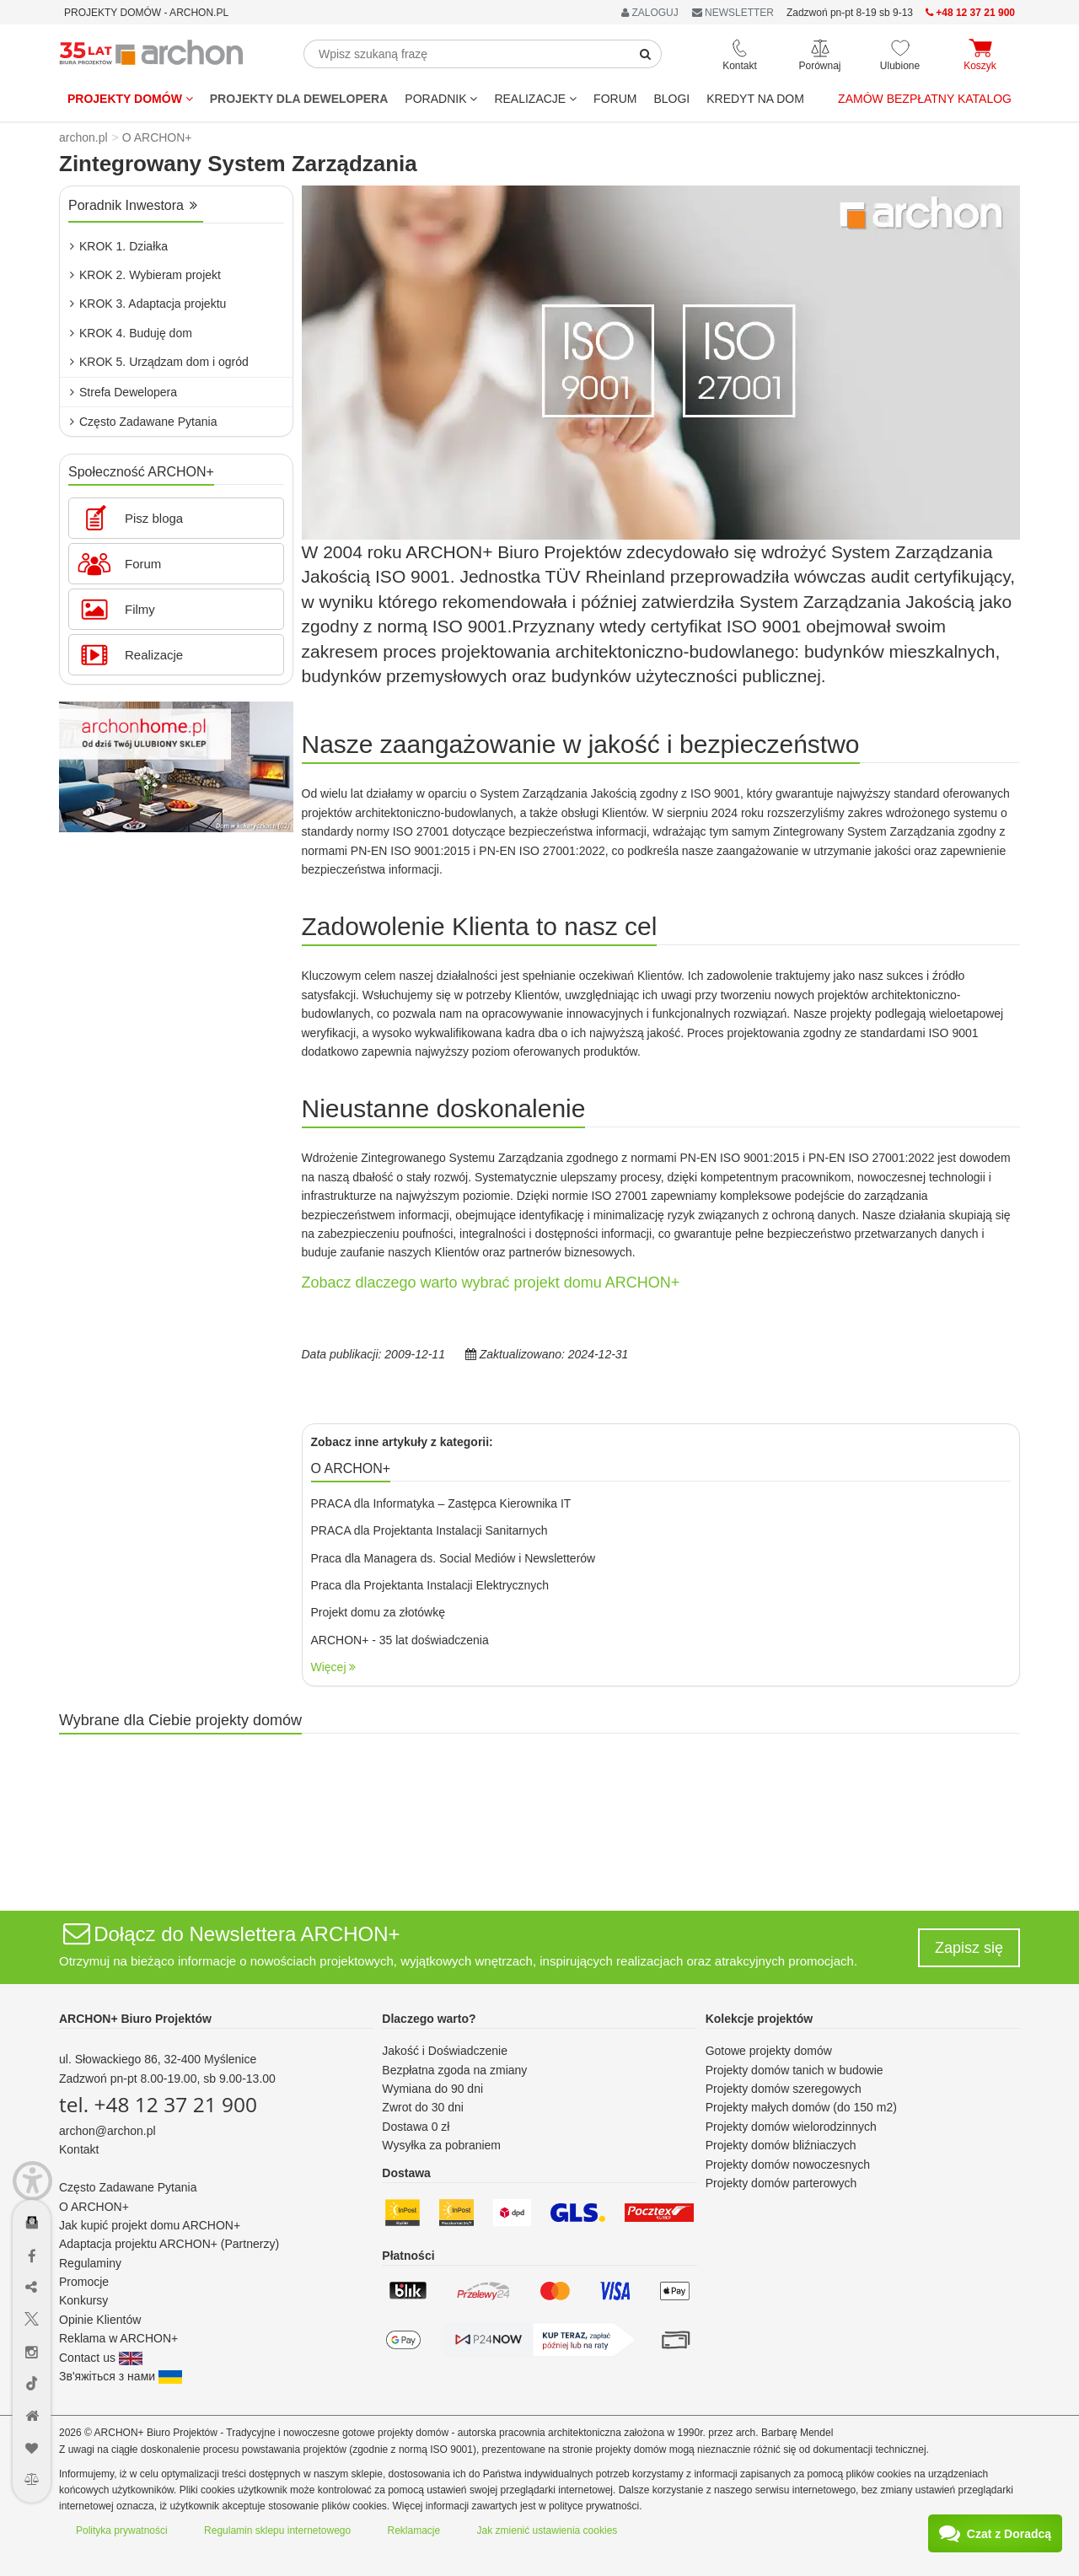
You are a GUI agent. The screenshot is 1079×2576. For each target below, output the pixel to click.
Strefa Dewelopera (123, 392)
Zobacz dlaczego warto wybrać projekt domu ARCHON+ (491, 1282)
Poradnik (441, 98)
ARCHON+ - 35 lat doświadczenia (400, 1640)
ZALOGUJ (650, 13)
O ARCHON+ (94, 2206)
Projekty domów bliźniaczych (781, 2145)
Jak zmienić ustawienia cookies (547, 2530)
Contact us (100, 2357)
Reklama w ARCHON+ (118, 2338)
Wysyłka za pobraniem (441, 2145)
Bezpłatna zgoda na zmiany (454, 2070)
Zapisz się (969, 1947)
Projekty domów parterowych (781, 2183)
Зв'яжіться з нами (120, 2376)
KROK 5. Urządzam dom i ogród (159, 361)
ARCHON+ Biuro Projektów (135, 2018)
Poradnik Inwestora (132, 205)
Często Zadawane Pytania (143, 421)
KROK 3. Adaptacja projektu (148, 303)
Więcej (334, 1667)
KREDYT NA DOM (755, 98)
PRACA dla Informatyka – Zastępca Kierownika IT (441, 1503)
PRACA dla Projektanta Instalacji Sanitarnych (429, 1530)
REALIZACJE (535, 98)
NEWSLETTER (733, 13)
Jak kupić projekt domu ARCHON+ (149, 2225)
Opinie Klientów (100, 2319)
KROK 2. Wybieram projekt (145, 275)
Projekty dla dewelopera (299, 98)
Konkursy (83, 2300)
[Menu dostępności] (32, 2173)
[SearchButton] (646, 54)
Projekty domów (130, 98)
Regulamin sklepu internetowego (277, 2530)
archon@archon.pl (107, 2131)
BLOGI (671, 98)
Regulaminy (90, 2263)
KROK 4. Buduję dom (131, 333)
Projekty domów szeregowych (784, 2088)
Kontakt (79, 2149)
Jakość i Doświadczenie (444, 2050)
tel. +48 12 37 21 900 (158, 2104)
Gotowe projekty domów (769, 2050)
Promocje (84, 2281)
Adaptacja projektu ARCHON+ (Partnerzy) (169, 2244)
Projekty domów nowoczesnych (788, 2164)
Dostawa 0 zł (415, 2126)
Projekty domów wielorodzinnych (791, 2126)
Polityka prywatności (122, 2530)
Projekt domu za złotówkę (378, 1612)
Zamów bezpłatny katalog (925, 98)
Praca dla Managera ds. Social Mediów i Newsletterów (453, 1558)
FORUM (614, 98)
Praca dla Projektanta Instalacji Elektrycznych (430, 1585)
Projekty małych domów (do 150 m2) (801, 2107)
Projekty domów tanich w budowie (794, 2070)
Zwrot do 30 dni (423, 2107)
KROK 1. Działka (119, 246)
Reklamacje (414, 2530)
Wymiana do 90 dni (432, 2088)
